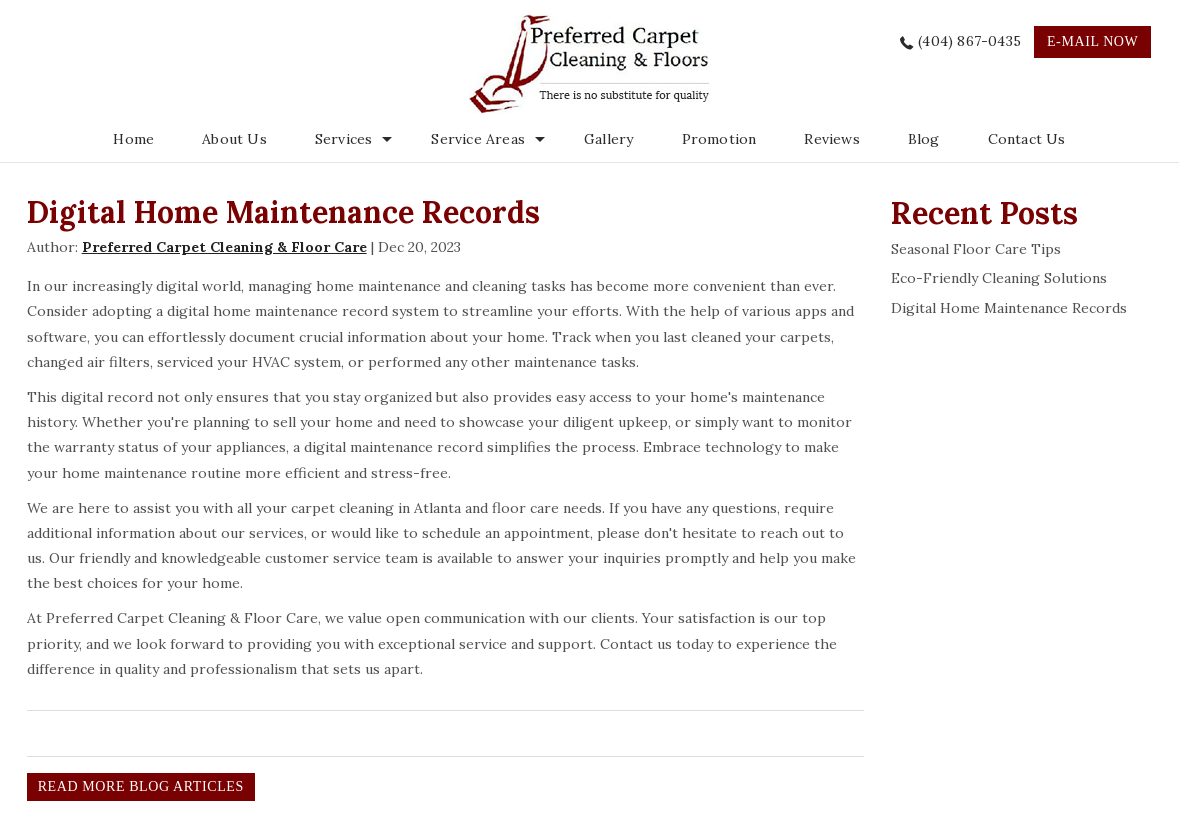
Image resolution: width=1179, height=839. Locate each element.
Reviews (831, 139)
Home (133, 139)
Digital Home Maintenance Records (1009, 308)
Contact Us (1027, 139)
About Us (234, 139)
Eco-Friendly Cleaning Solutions (999, 278)
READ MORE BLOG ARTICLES (141, 786)
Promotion (719, 139)
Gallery (608, 139)
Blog (924, 139)
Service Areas (478, 139)
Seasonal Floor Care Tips (976, 249)
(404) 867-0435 (969, 41)
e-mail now (1092, 41)
